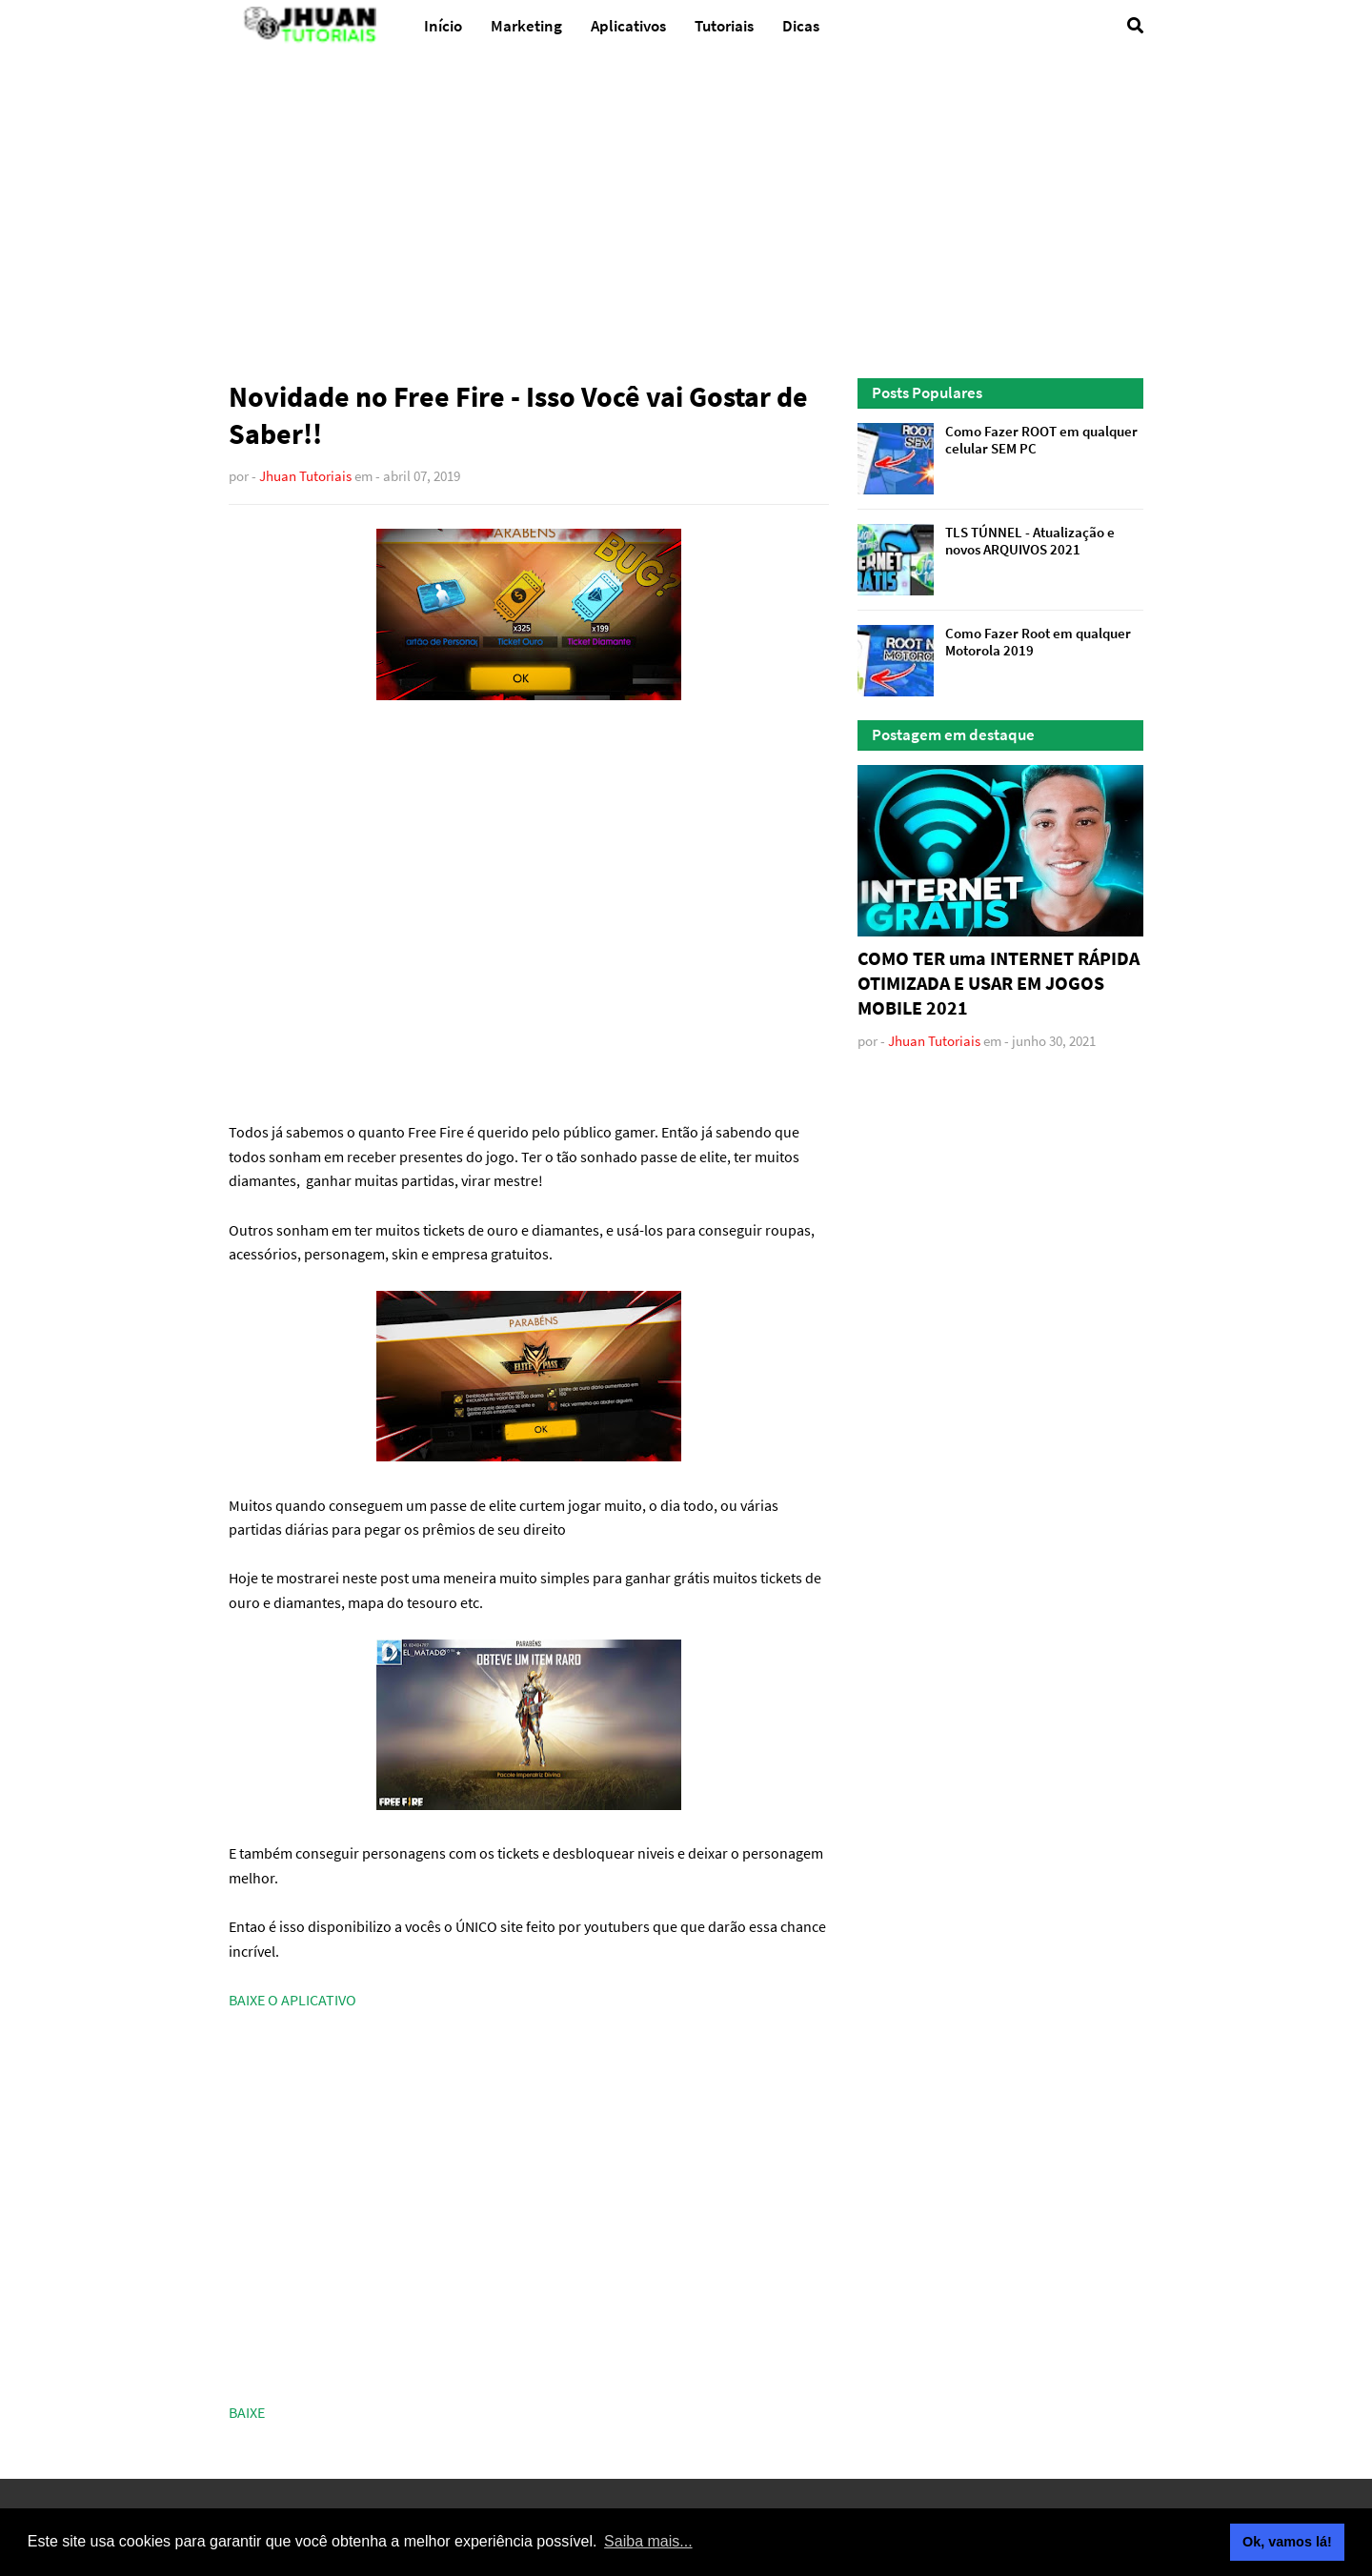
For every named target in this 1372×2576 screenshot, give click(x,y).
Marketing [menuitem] (526, 25)
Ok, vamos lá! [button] (1287, 2541)
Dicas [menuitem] (800, 25)
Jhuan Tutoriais (305, 476)
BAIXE (247, 2412)
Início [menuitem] (443, 25)
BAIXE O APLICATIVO (292, 1999)
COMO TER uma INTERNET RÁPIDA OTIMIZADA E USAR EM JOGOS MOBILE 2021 (999, 982)
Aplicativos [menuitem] (628, 25)
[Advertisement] (686, 216)
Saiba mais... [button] (648, 2541)
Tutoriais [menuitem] (724, 25)
